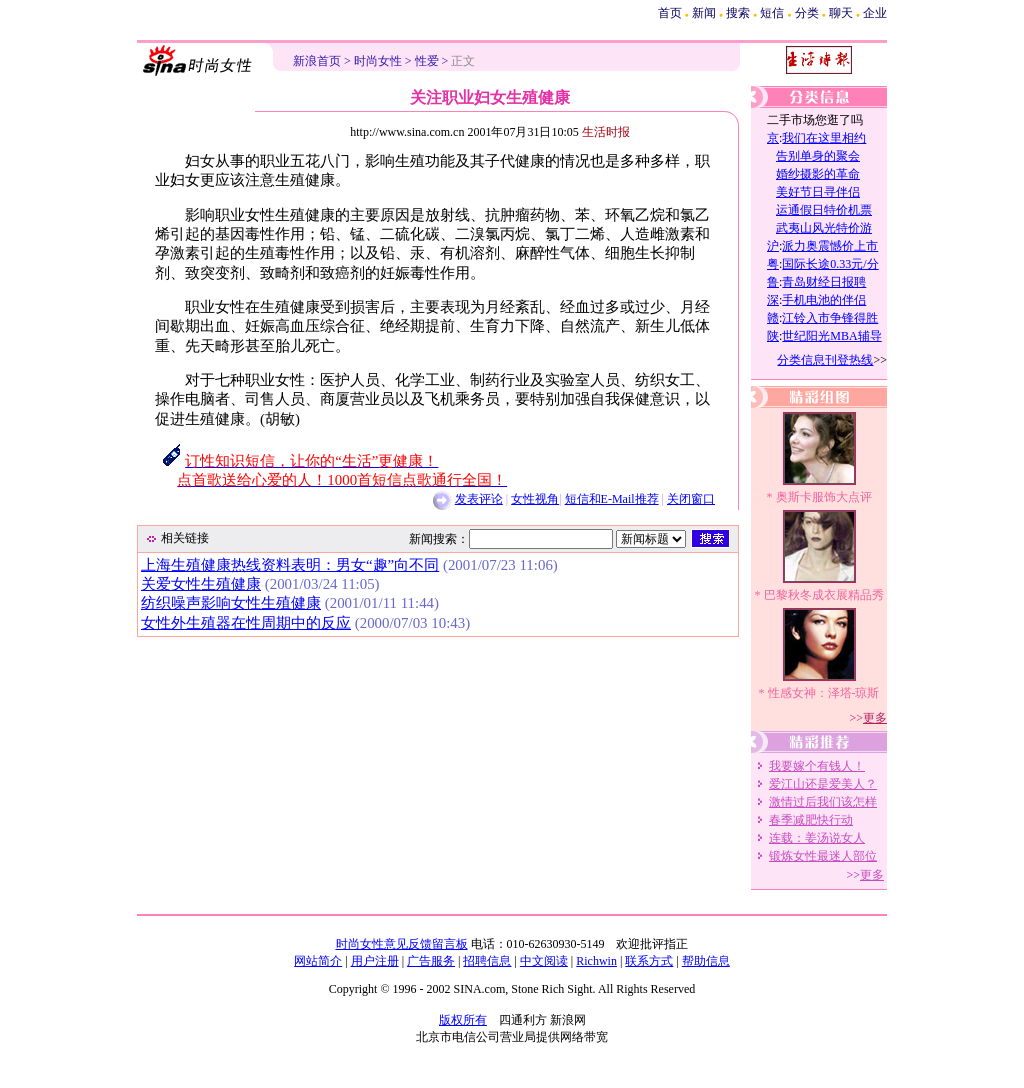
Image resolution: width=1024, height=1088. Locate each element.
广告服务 (431, 961)
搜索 (738, 13)
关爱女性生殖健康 (201, 584)
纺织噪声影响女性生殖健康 (231, 603)
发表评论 (479, 499)
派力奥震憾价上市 (830, 246)
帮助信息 (706, 961)
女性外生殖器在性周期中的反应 (246, 623)
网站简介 (318, 961)
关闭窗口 (691, 499)
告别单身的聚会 (818, 156)
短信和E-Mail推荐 (612, 499)
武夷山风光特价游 (824, 228)
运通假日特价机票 (824, 210)
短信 (772, 13)
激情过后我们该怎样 (823, 802)
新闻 (704, 13)
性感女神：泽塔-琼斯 (824, 693)
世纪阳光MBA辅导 (831, 336)
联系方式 (649, 961)
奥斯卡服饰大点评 (824, 497)
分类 (807, 13)
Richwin (596, 961)
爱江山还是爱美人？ (823, 784)
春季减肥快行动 (811, 820)
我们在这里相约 (824, 138)
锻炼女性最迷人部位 (823, 856)
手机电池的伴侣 (824, 300)
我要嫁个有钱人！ (817, 766)
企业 (875, 13)
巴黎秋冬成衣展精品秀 (824, 595)
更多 (875, 718)
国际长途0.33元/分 (830, 264)
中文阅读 (544, 961)
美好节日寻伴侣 (818, 192)
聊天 (841, 13)
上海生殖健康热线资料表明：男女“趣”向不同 (290, 565)
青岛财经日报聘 (824, 282)
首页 (670, 13)
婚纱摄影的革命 (818, 174)
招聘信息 (487, 961)
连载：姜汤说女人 (817, 838)
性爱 (427, 61)
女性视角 (535, 499)
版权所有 (463, 1020)
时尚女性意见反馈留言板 (402, 944)
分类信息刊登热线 (825, 360)
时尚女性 (378, 61)
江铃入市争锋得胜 (830, 318)
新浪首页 (317, 61)
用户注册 (375, 961)
